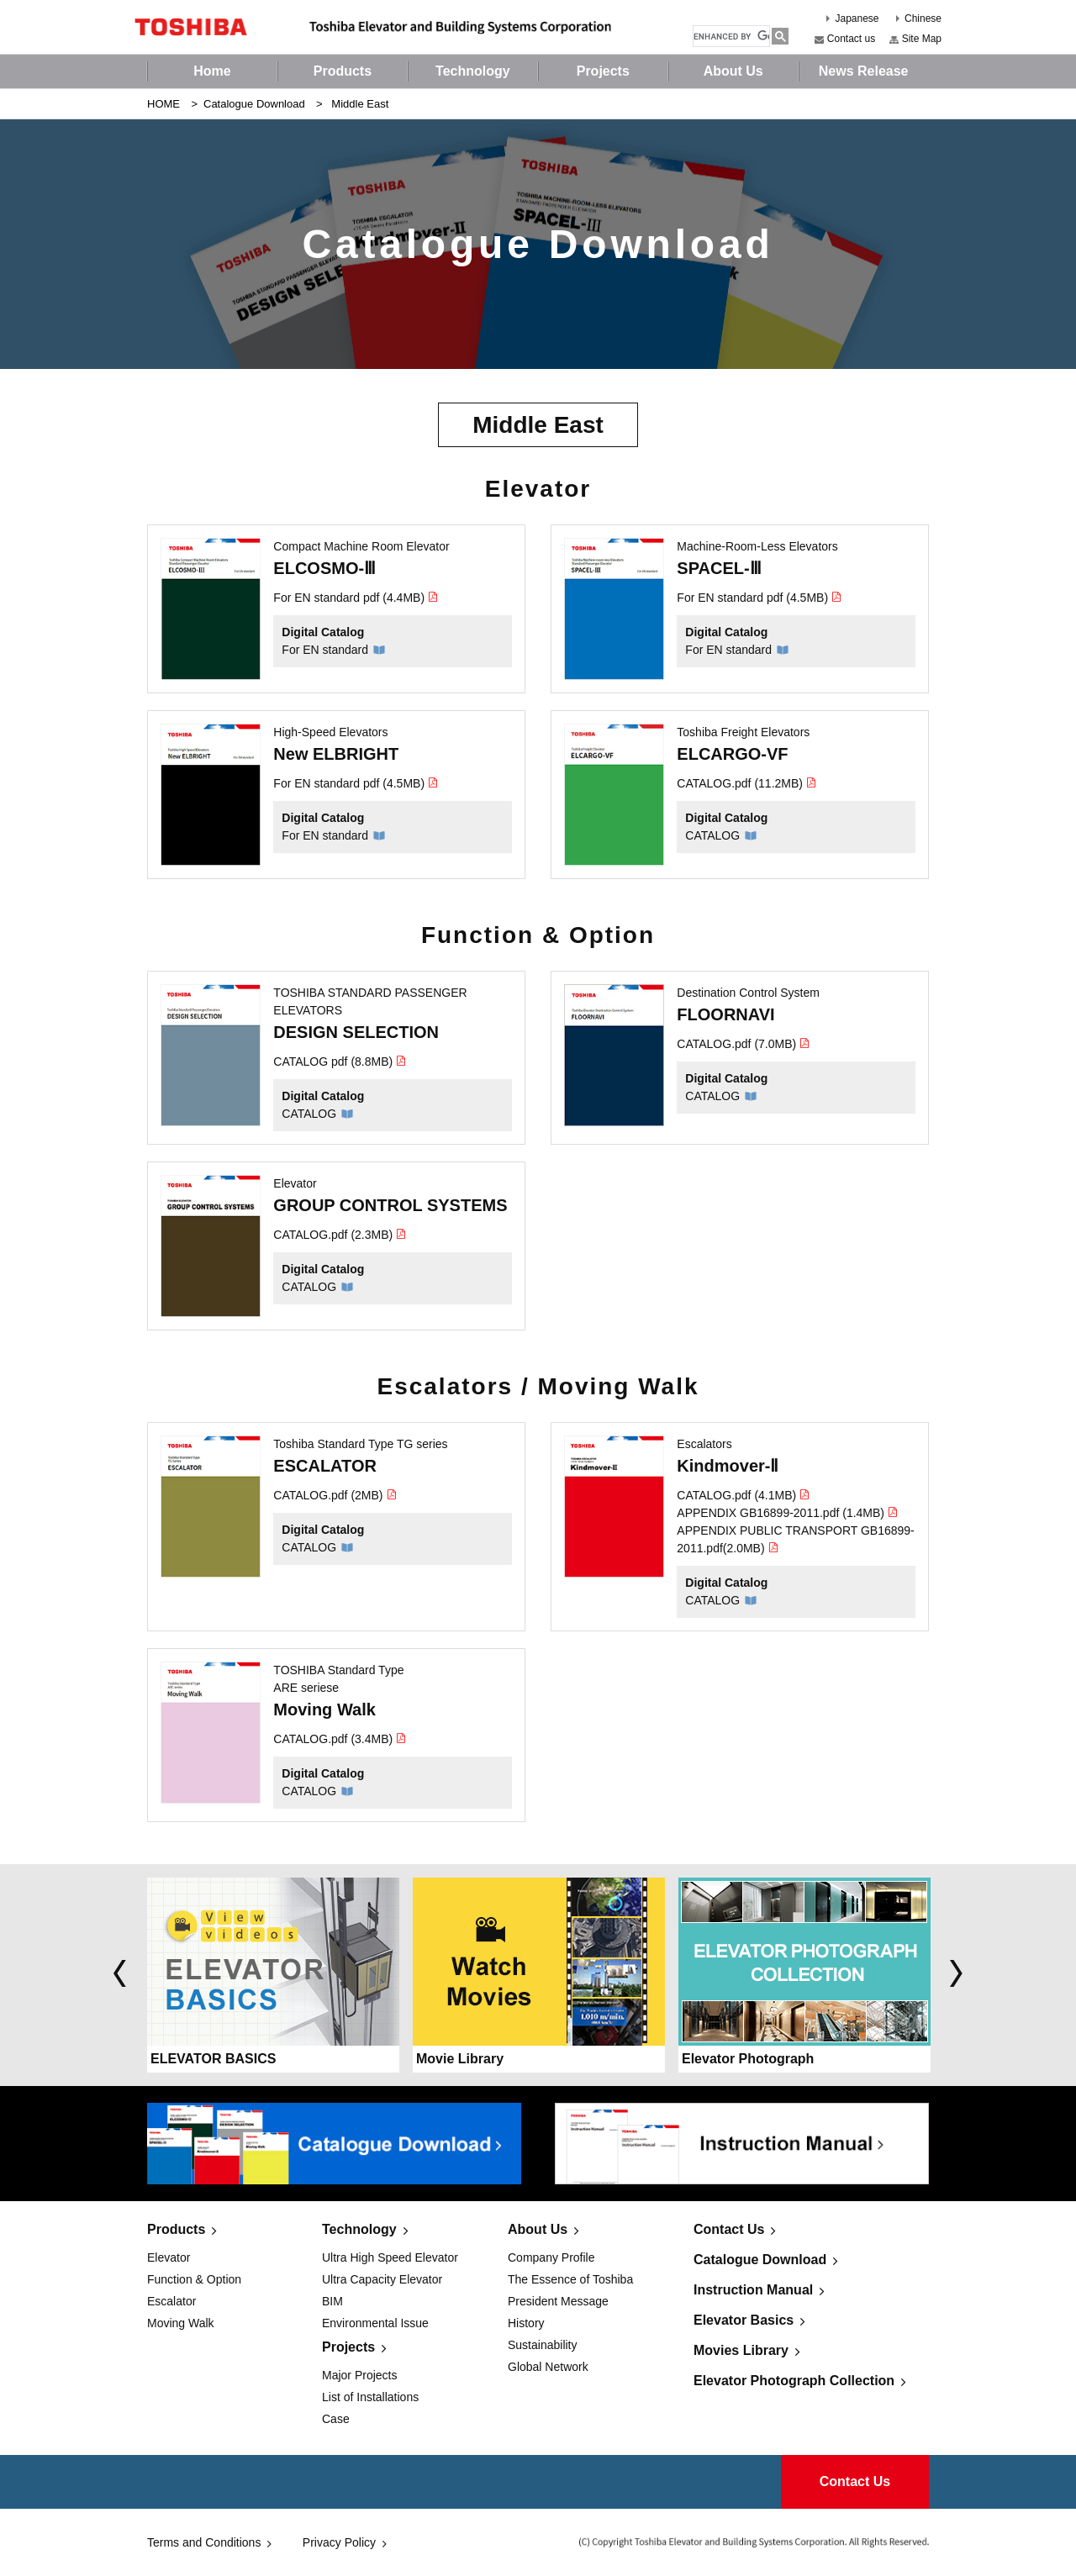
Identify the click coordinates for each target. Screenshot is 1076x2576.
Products (176, 2229)
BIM (332, 2301)
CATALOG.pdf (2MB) (335, 1495)
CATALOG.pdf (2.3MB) (340, 1234)
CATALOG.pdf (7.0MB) (743, 1044)
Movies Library (741, 2350)
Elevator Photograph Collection (794, 2380)
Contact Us (729, 2229)
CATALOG (712, 835)
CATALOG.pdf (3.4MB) (340, 1739)
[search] (731, 37)
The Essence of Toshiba (570, 2279)
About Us (537, 2229)
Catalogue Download (254, 103)
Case (336, 2419)
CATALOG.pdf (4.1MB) (743, 1495)
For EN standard (325, 649)
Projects (348, 2347)
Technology (359, 2229)
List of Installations (370, 2397)
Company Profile (551, 2257)
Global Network (548, 2367)
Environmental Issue (375, 2323)
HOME (163, 103)
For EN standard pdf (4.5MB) (759, 597)
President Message (558, 2301)
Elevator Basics (744, 2320)
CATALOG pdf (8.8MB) (340, 1061)
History (526, 2323)
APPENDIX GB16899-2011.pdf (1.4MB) (788, 1513)
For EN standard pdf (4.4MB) (356, 597)
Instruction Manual (753, 2290)
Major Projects (359, 2375)
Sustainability (543, 2345)
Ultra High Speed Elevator (390, 2257)
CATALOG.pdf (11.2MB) (747, 783)
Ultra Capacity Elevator (382, 2279)
